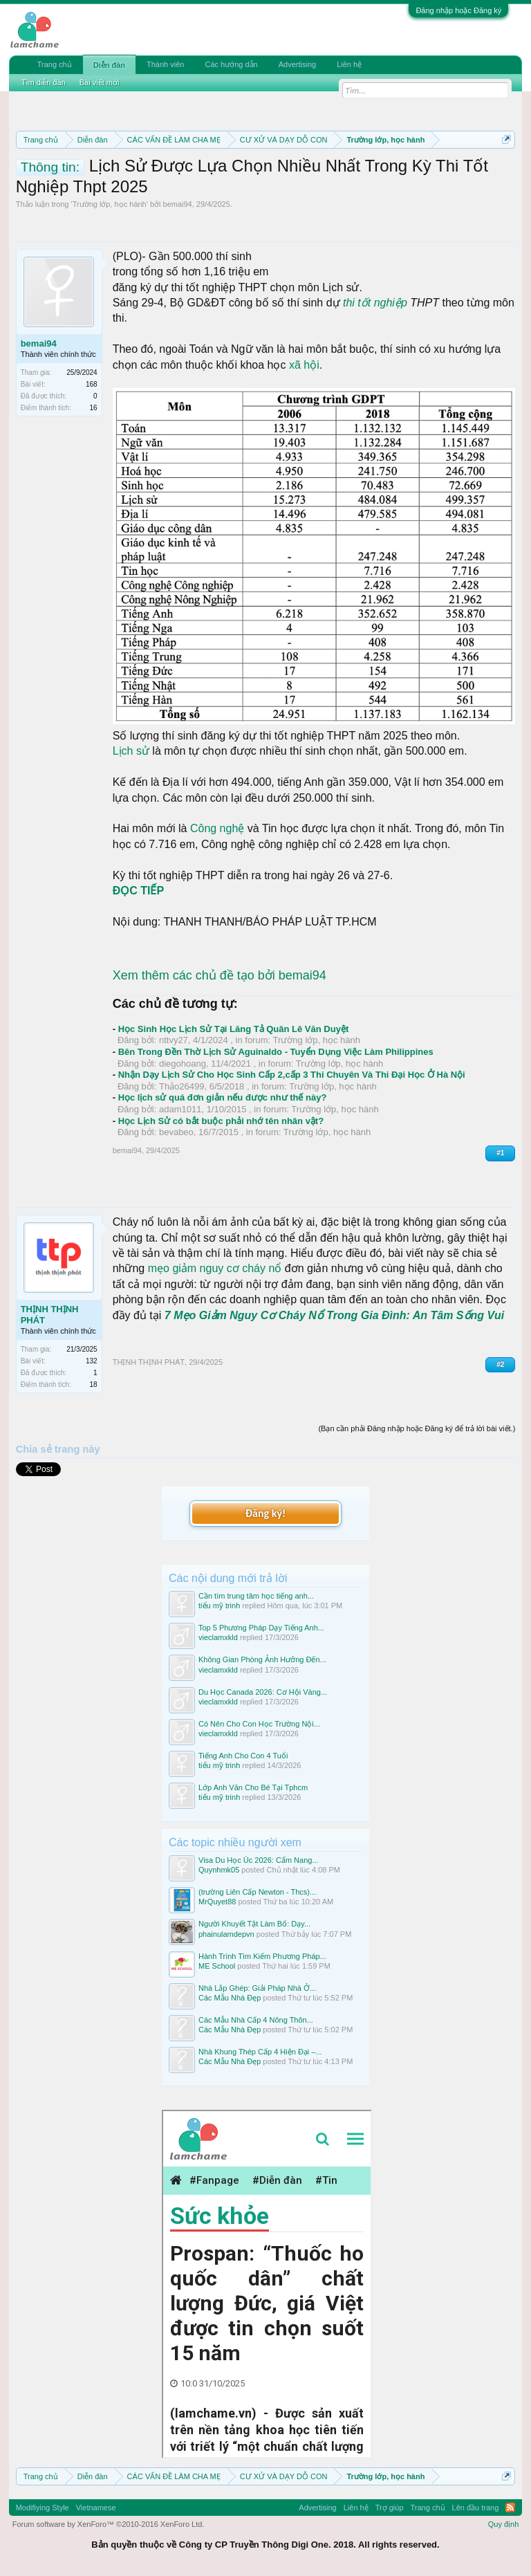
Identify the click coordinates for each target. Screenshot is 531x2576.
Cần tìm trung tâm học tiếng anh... (256, 1596)
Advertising (297, 64)
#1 (500, 1153)
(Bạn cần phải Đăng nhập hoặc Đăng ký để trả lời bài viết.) (416, 1428)
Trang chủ (54, 64)
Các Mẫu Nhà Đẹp (229, 1998)
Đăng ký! (265, 1513)
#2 (500, 1364)
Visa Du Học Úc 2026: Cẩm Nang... (258, 1860)
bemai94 (177, 204)
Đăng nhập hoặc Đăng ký (458, 10)
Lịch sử (131, 751)
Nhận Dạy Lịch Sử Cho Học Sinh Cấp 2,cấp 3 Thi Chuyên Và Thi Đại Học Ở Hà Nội (291, 1074)
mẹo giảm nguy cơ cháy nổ (215, 1268)
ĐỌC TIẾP (138, 890)
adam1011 (180, 1109)
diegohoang (182, 1063)
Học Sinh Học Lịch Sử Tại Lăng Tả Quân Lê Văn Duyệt (233, 1029)
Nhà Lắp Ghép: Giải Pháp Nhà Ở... (257, 1988)
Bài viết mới (100, 82)
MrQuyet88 (217, 1901)
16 (93, 408)
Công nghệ (217, 828)
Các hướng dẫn (231, 64)
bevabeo (176, 1132)
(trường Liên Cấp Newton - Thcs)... (257, 1892)
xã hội (304, 365)
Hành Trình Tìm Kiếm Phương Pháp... (262, 1956)
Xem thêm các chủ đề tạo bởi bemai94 (219, 975)
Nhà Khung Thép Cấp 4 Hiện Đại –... (260, 2052)
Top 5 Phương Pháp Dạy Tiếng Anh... (261, 1627)
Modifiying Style (42, 2507)
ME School (216, 1966)
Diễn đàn (109, 65)
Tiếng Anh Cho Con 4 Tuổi (243, 1755)
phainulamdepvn (226, 1934)
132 (91, 1361)
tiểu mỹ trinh (219, 1605)
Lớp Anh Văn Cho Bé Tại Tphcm (253, 1787)
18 (93, 1384)
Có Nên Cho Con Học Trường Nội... (259, 1724)
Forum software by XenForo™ (108, 2524)
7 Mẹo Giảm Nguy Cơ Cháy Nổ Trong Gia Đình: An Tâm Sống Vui (334, 1315)
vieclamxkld (218, 1637)
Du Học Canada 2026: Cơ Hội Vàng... (262, 1692)
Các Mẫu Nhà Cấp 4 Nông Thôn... (255, 2020)
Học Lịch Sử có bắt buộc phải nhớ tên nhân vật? (221, 1121)
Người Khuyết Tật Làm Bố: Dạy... (254, 1924)
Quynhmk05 (218, 1870)
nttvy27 (173, 1040)
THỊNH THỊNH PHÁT (50, 1314)
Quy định (503, 2524)
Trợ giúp (389, 2507)
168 (91, 384)
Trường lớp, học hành (110, 204)
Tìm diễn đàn (43, 82)
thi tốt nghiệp (375, 303)
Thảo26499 (182, 1086)
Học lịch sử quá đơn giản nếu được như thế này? (222, 1097)
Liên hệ (349, 64)
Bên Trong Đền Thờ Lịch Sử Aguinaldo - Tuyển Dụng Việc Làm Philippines (276, 1052)
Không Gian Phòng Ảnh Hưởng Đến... (262, 1659)
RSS (510, 2507)
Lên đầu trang (475, 2507)
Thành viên (165, 64)
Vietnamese (96, 2507)
